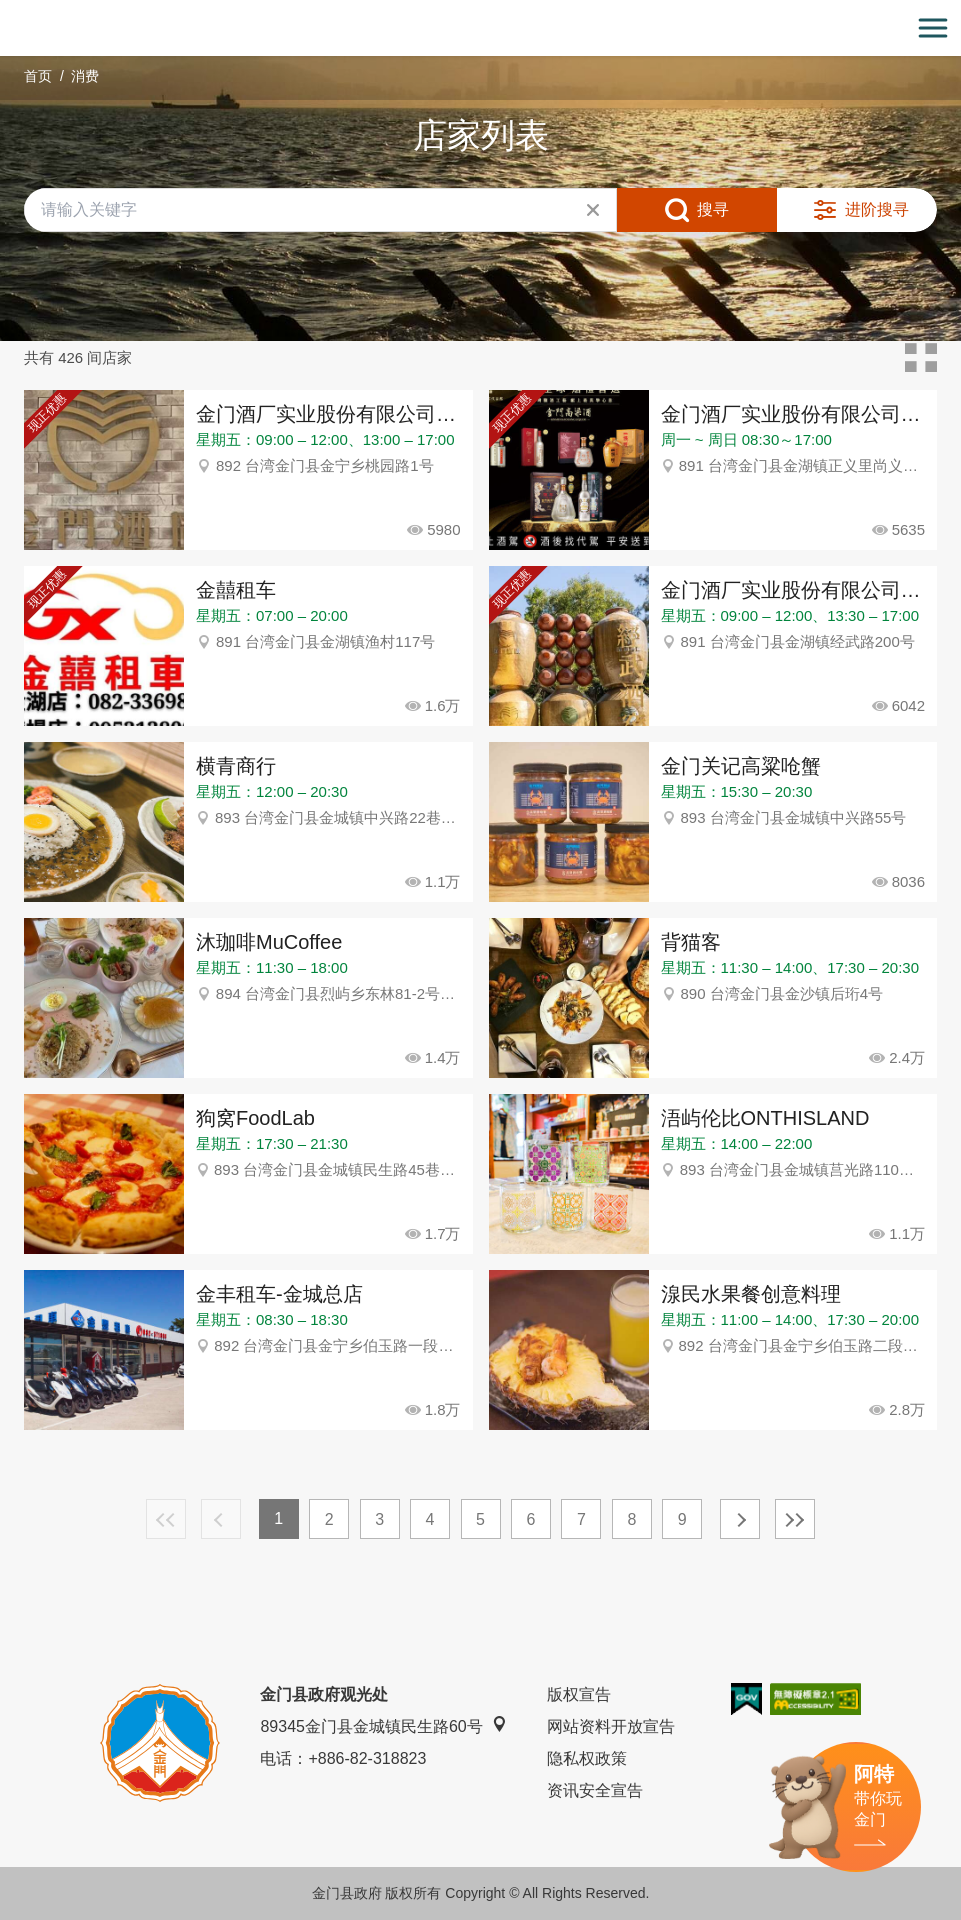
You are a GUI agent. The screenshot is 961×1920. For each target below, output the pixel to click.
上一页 (221, 1519)
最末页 (795, 1519)
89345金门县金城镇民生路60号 (383, 1725)
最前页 (166, 1519)
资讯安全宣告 (595, 1790)
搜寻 (713, 209)
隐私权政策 (587, 1758)
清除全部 (593, 210)
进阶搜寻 (877, 209)
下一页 (740, 1519)
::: (6, 11)
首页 (38, 76)
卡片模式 (921, 358)
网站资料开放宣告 (611, 1726)
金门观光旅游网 (481, 28)
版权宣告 (579, 1694)
